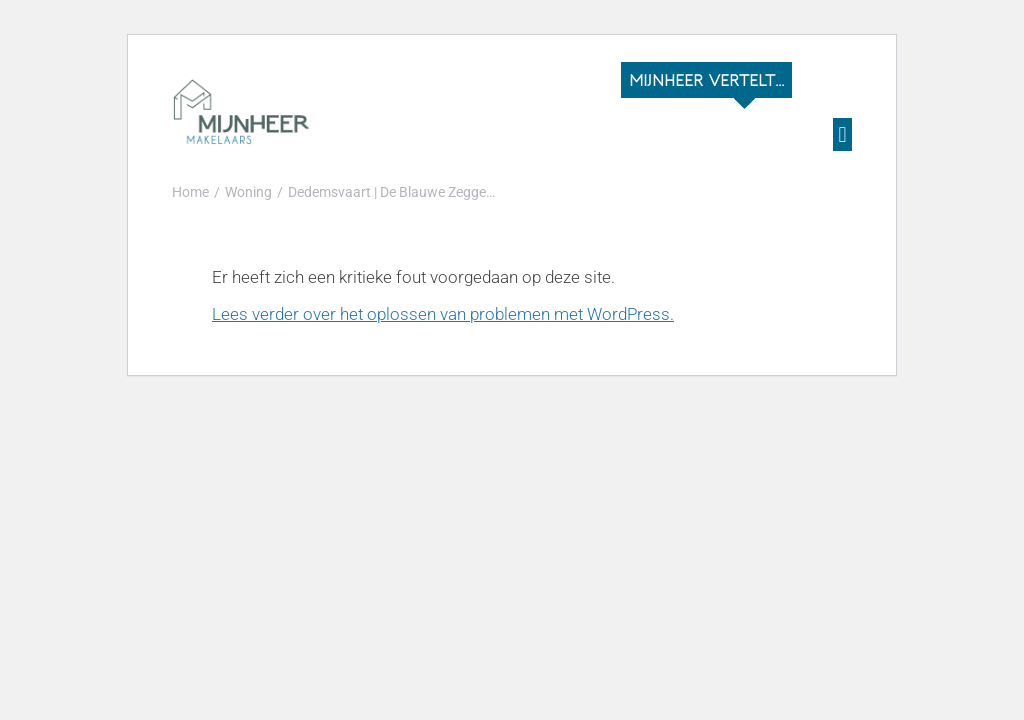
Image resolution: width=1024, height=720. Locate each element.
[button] (842, 134)
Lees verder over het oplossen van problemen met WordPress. (443, 314)
